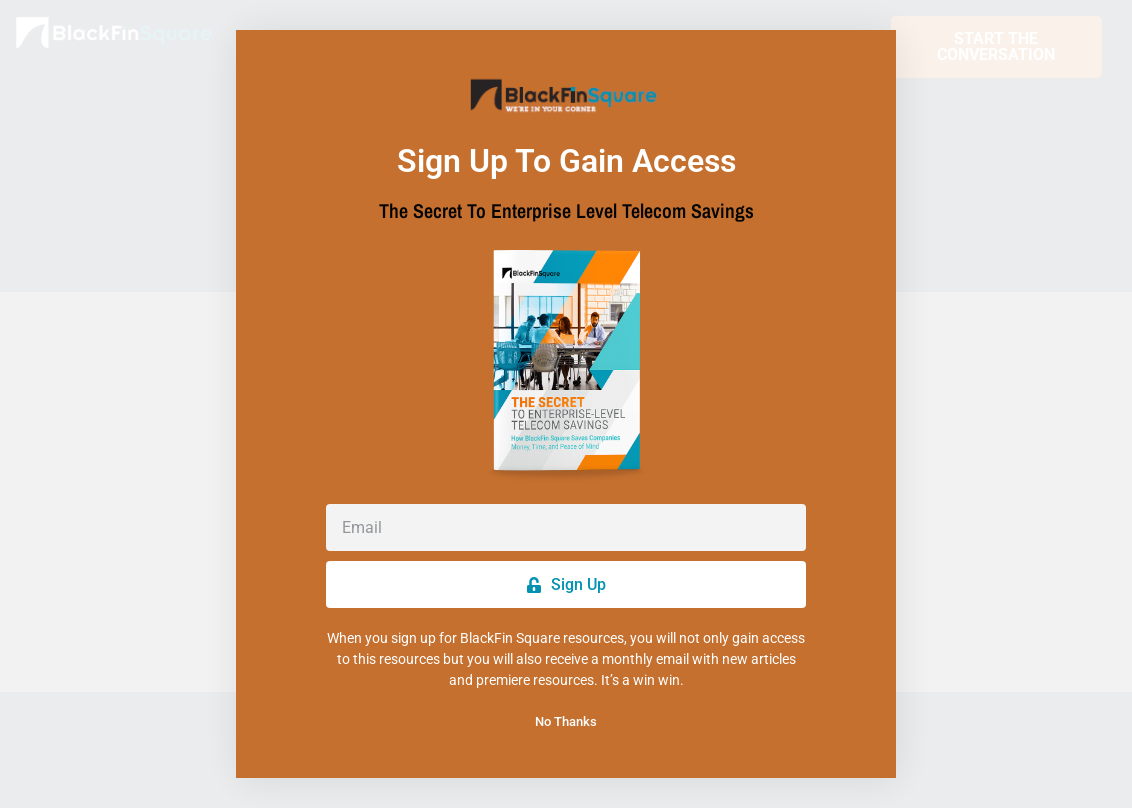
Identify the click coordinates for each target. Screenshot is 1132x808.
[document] (566, 404)
